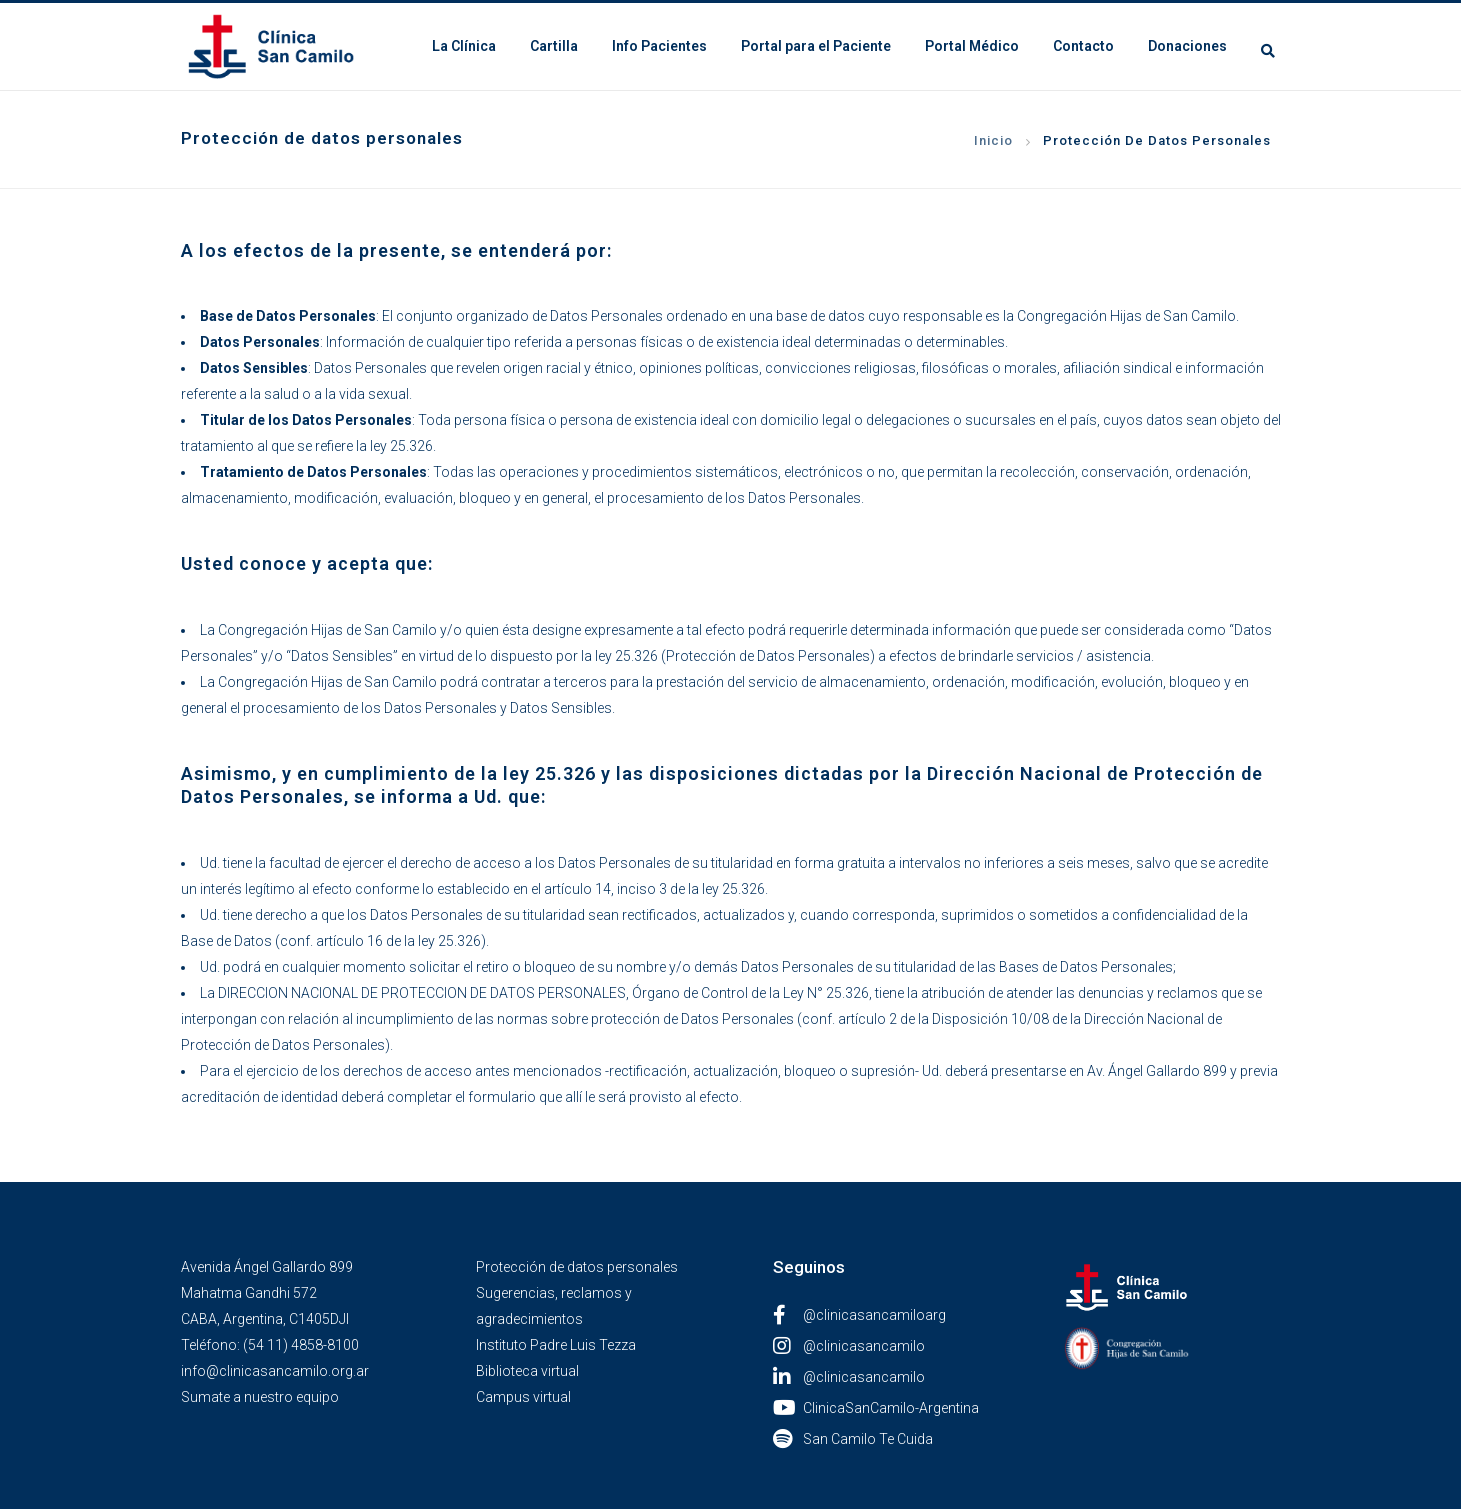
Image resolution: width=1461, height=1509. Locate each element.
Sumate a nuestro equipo (260, 1397)
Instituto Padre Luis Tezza (556, 1345)
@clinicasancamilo (849, 1346)
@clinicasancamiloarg (859, 1315)
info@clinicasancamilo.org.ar (275, 1371)
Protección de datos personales (577, 1267)
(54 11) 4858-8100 (301, 1345)
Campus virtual (523, 1397)
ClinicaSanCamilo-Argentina (876, 1408)
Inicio (993, 140)
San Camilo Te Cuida (853, 1439)
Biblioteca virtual (527, 1371)
